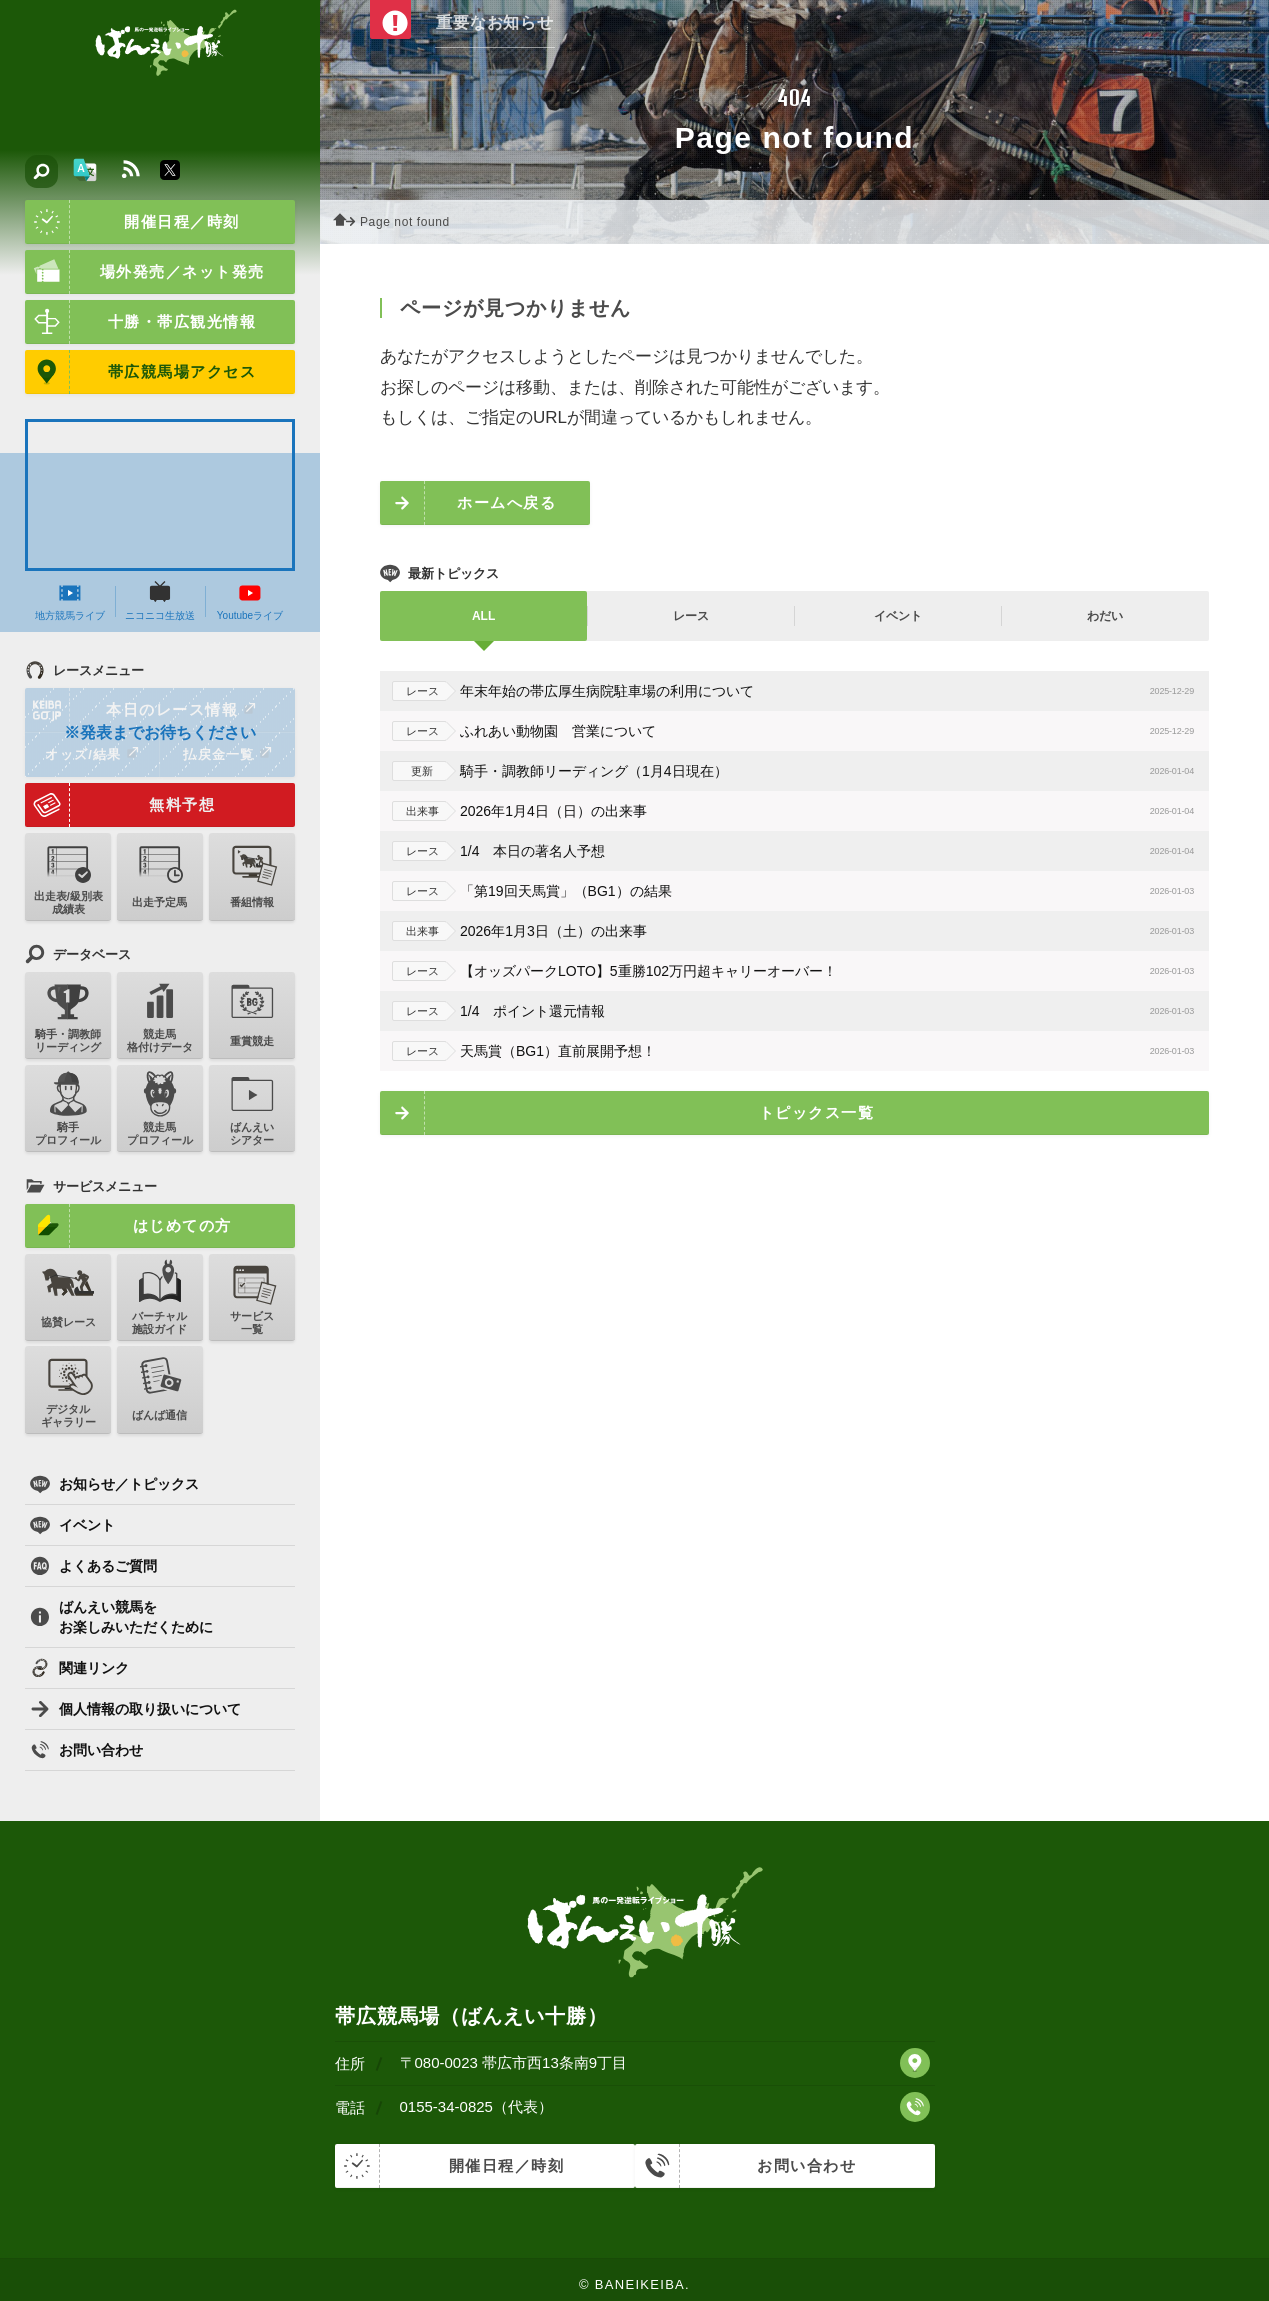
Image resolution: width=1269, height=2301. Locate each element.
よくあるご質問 (93, 1566)
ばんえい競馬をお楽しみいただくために (121, 1617)
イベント (72, 1525)
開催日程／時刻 (132, 222)
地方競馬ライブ (70, 601)
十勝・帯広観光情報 (140, 322)
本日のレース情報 (141, 710)
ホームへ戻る (506, 502)
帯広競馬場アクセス (140, 372)
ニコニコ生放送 (160, 601)
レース (418, 691)
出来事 (418, 811)
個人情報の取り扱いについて (135, 1709)
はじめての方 (128, 1226)
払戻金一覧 (227, 754)
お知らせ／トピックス (114, 1484)
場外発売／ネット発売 (145, 272)
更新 (418, 771)
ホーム (350, 222)
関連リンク (79, 1668)
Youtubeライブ (250, 601)
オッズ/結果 (91, 754)
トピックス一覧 (817, 1112)
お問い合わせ (86, 1750)
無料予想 (120, 805)
